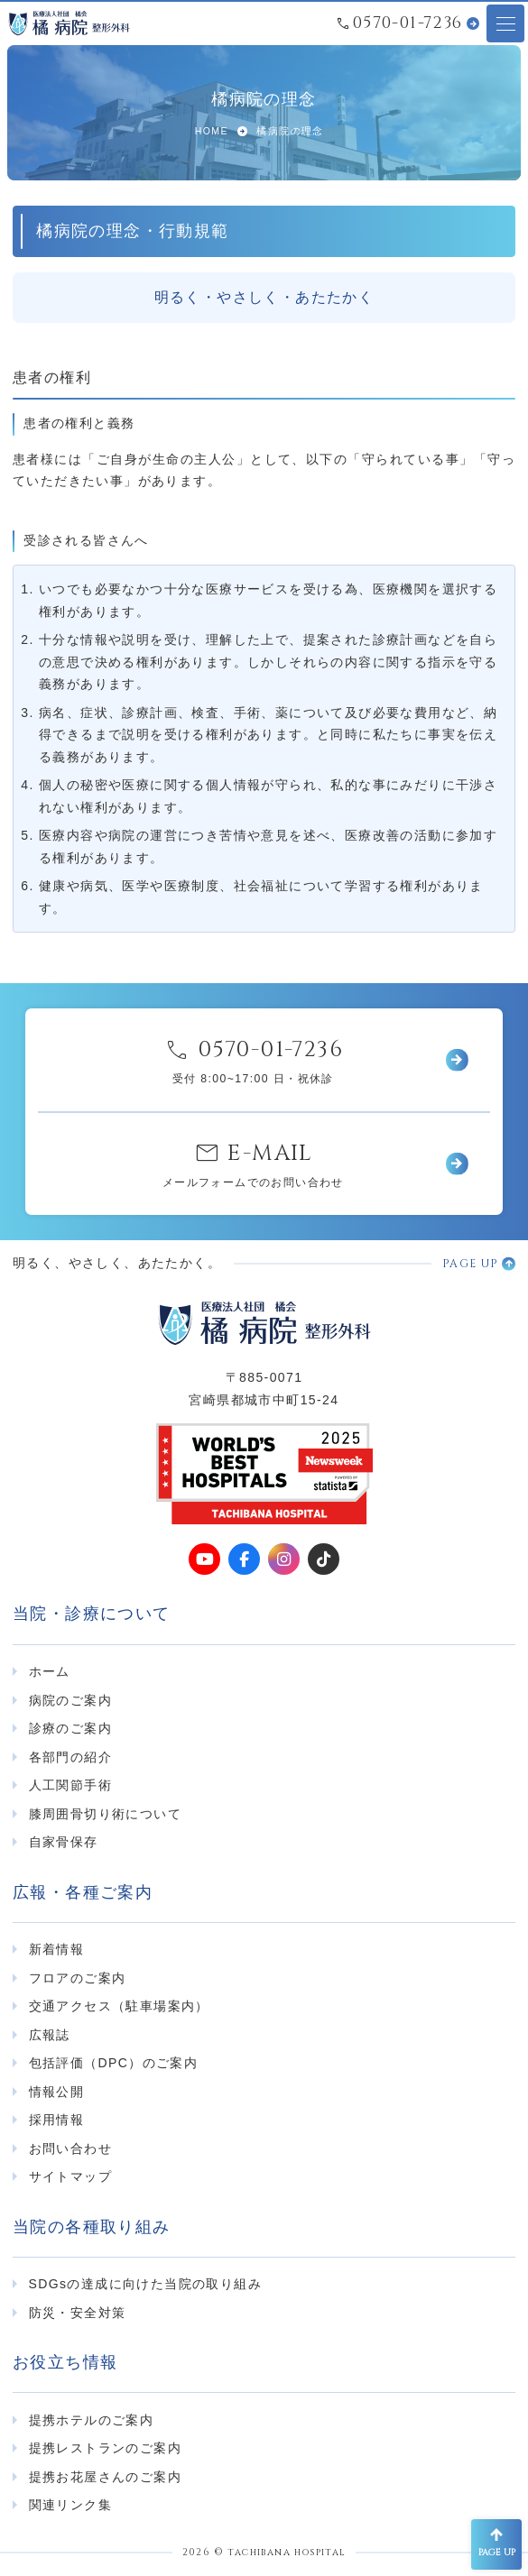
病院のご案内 (70, 1700)
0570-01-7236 (408, 24)
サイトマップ (70, 2176)
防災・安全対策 (77, 2312)
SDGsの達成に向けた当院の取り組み (146, 2284)
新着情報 (57, 1949)
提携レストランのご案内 (105, 2448)
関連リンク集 (70, 2505)
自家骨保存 (63, 1842)
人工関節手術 (70, 1785)
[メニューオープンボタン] (505, 23)
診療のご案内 (70, 1728)
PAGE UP (470, 1264)
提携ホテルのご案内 (91, 2420)
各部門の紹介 (70, 1757)
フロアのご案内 (77, 1978)
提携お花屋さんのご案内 (105, 2477)
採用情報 (57, 2119)
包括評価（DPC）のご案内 (114, 2063)
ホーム (49, 1671)
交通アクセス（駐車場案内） (119, 2006)
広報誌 (49, 2035)
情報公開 (57, 2091)
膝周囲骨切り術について (105, 1814)
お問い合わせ (70, 2148)
